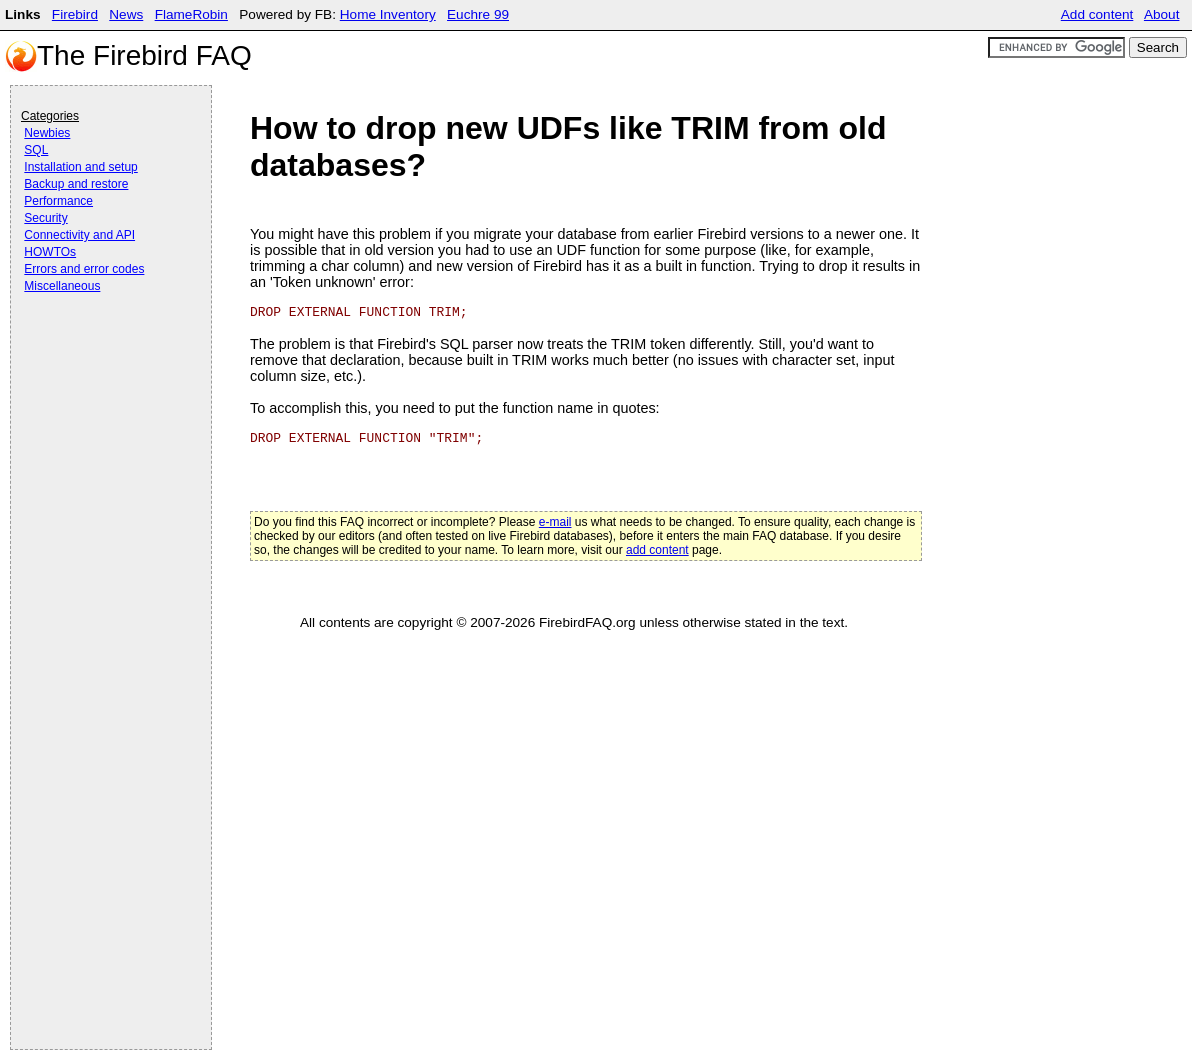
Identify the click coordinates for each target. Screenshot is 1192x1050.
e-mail (555, 522)
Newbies (47, 133)
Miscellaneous (62, 286)
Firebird (75, 14)
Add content (1097, 14)
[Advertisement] (101, 352)
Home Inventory (388, 14)
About (1162, 14)
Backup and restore (76, 184)
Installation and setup (80, 167)
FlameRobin (191, 14)
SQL (36, 150)
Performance (58, 201)
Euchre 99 (478, 14)
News (126, 14)
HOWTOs (50, 252)
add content (657, 550)
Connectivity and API (79, 235)
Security (45, 218)
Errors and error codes (84, 269)
